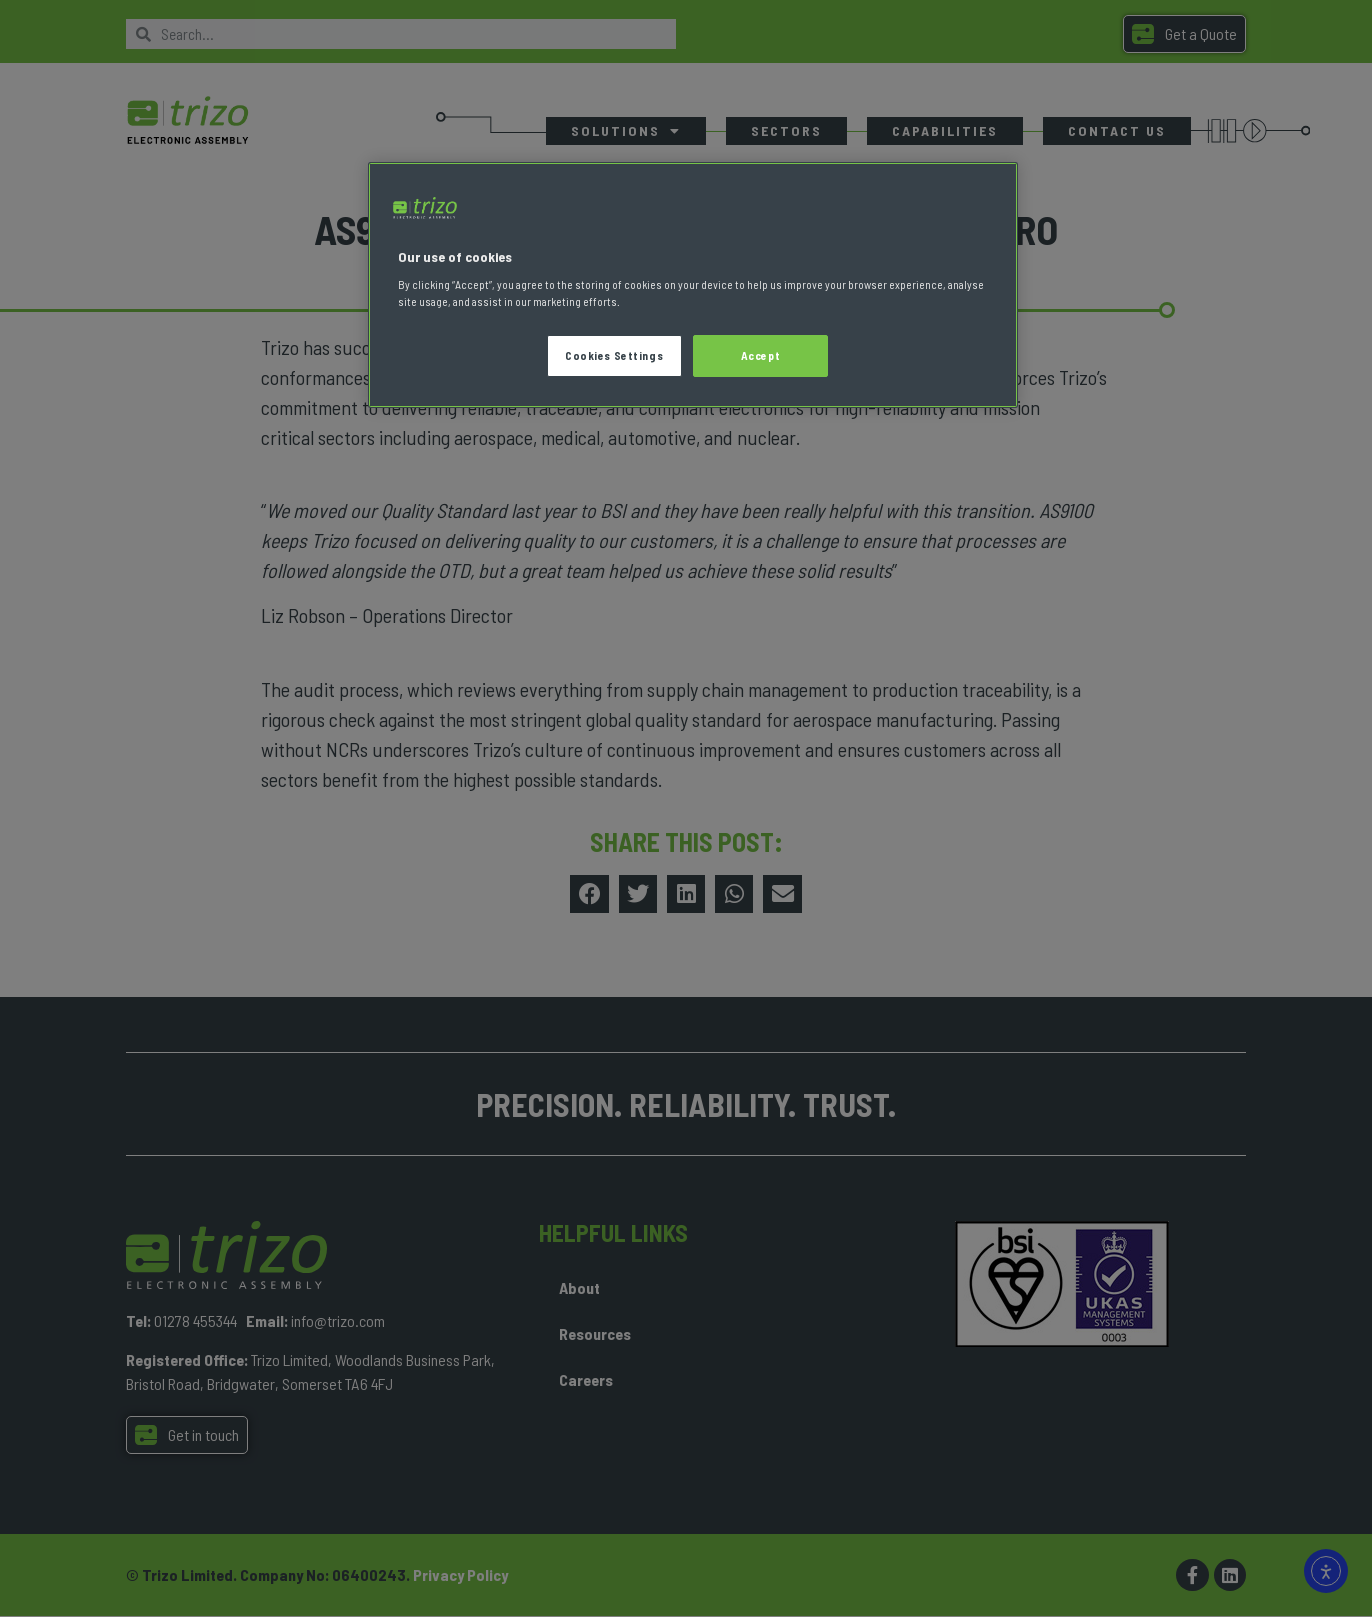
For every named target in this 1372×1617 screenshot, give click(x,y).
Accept (760, 355)
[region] (693, 285)
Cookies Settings (614, 355)
